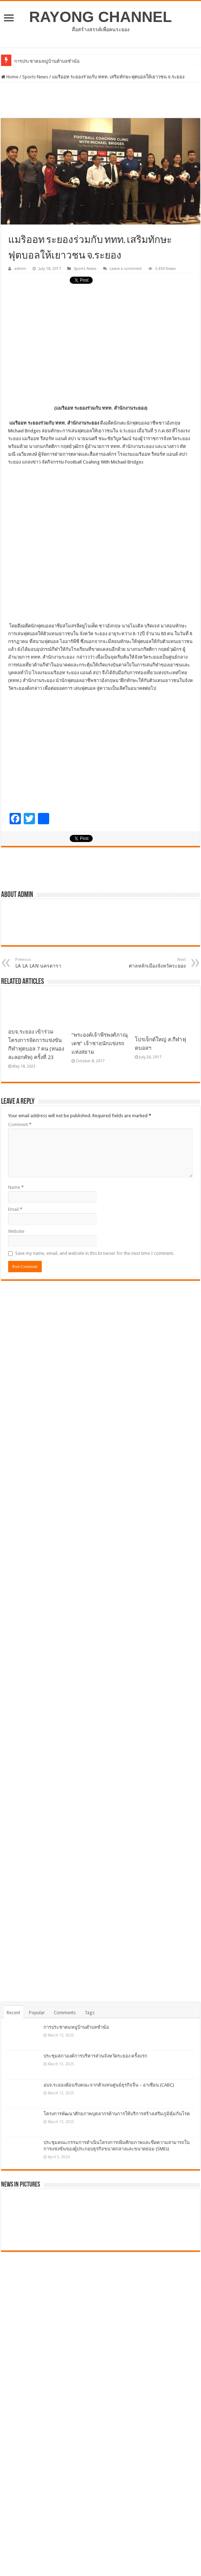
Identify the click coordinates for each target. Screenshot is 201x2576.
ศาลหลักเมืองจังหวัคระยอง (149, 963)
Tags (89, 2012)
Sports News (35, 76)
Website (16, 1231)
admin (20, 268)
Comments (65, 2012)
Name (16, 1187)
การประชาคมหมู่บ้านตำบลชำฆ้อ (76, 2027)
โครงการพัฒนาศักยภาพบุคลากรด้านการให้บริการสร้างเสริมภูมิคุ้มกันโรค (117, 2113)
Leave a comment (126, 268)
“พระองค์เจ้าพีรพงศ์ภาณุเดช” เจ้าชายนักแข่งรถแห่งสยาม (99, 1043)
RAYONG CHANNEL (100, 16)
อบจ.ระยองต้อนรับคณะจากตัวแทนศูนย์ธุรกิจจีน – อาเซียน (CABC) (109, 2085)
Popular (37, 2012)
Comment (19, 1124)
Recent (13, 2012)
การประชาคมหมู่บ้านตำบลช (42, 61)
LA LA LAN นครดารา (51, 963)
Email (15, 1209)
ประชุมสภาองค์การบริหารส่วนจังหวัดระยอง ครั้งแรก (95, 2056)
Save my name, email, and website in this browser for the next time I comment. (94, 1253)
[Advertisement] (100, 100)
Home (9, 76)
